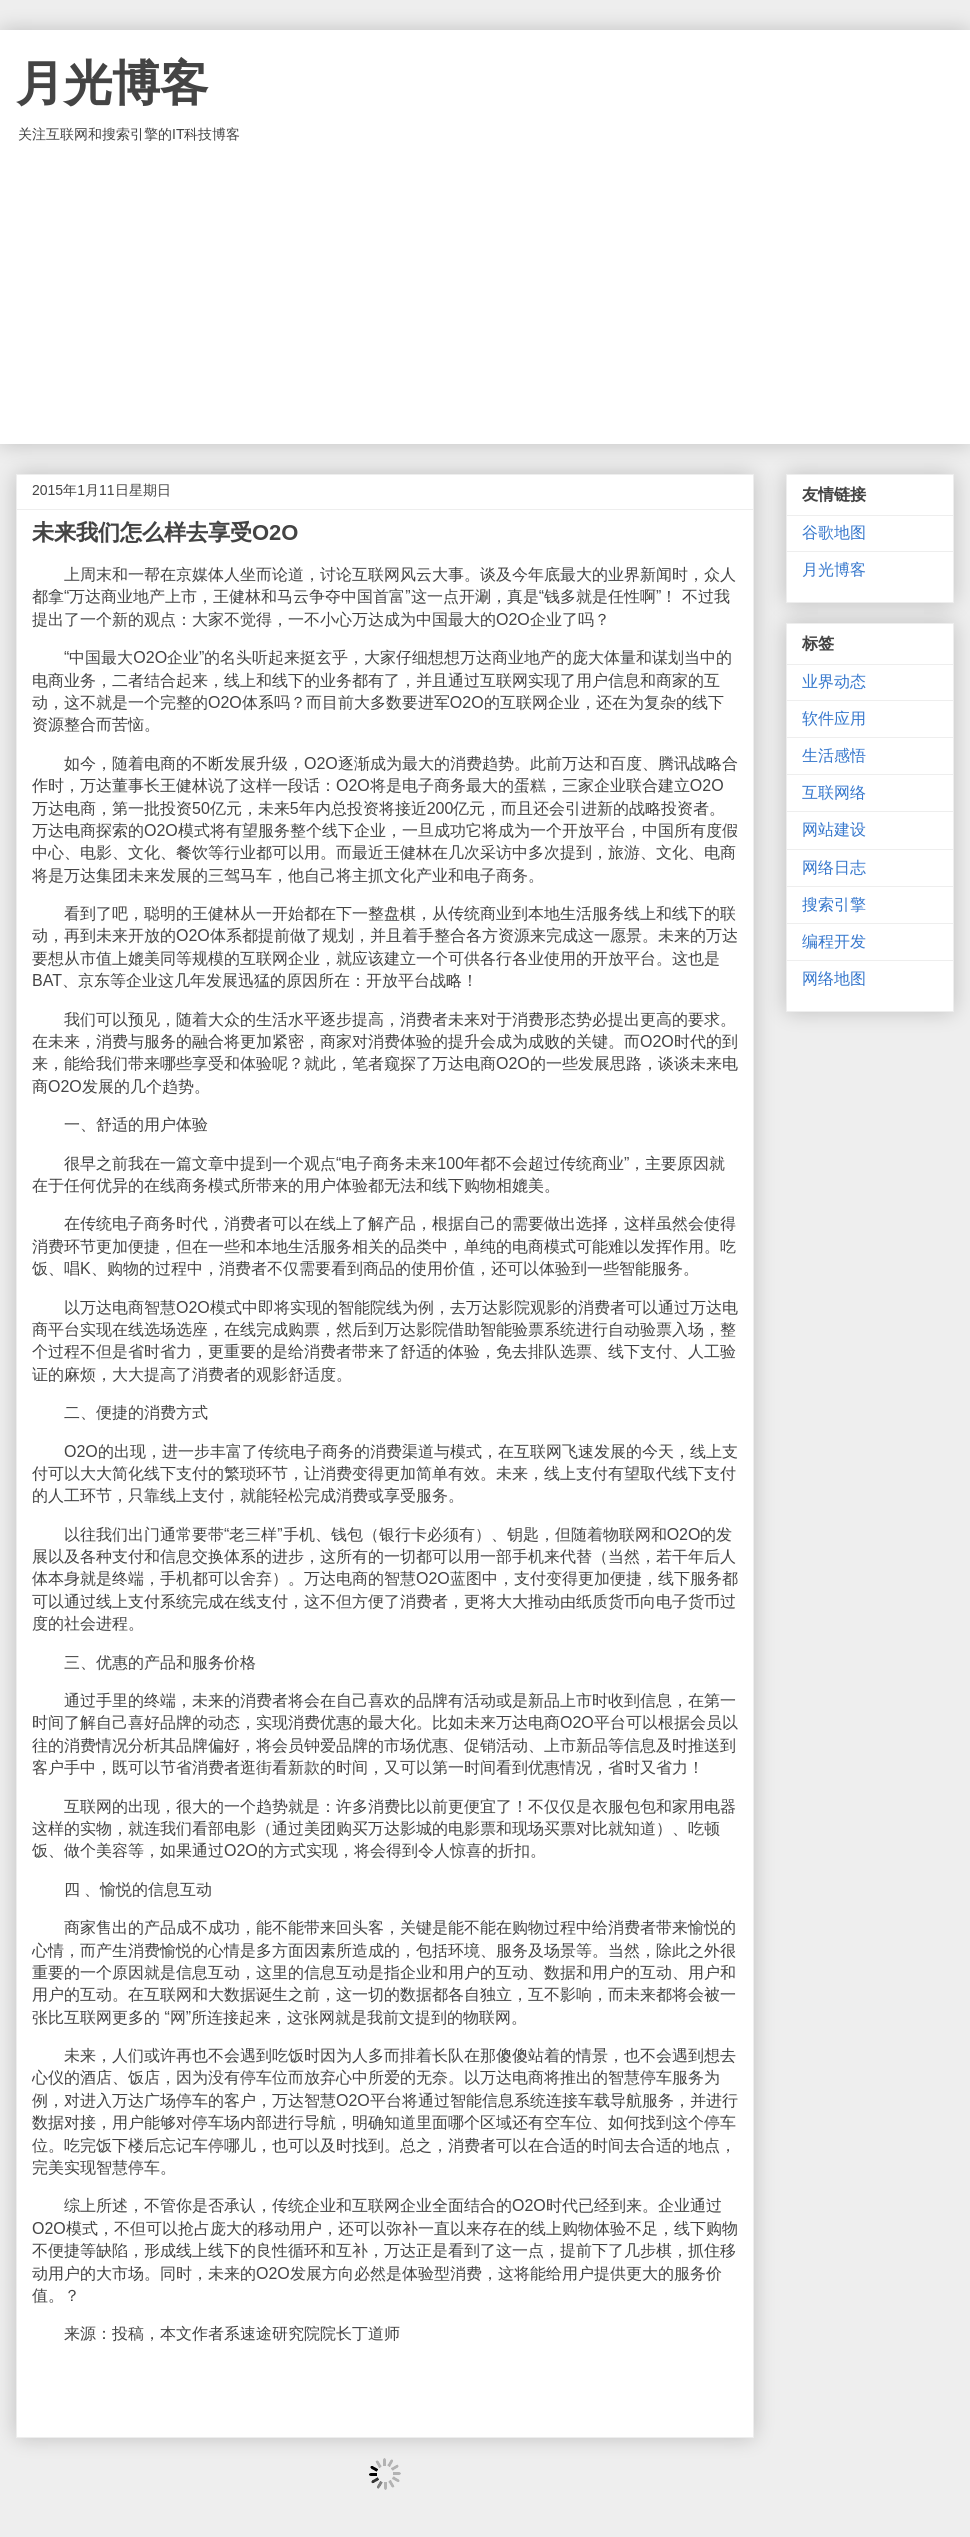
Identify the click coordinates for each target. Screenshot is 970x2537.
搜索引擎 (834, 904)
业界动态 (834, 681)
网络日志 (834, 867)
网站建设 (834, 829)
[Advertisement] (485, 294)
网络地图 (834, 978)
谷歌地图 (834, 532)
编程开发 (834, 941)
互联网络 (834, 792)
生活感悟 (834, 755)
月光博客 (112, 83)
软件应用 (834, 718)
